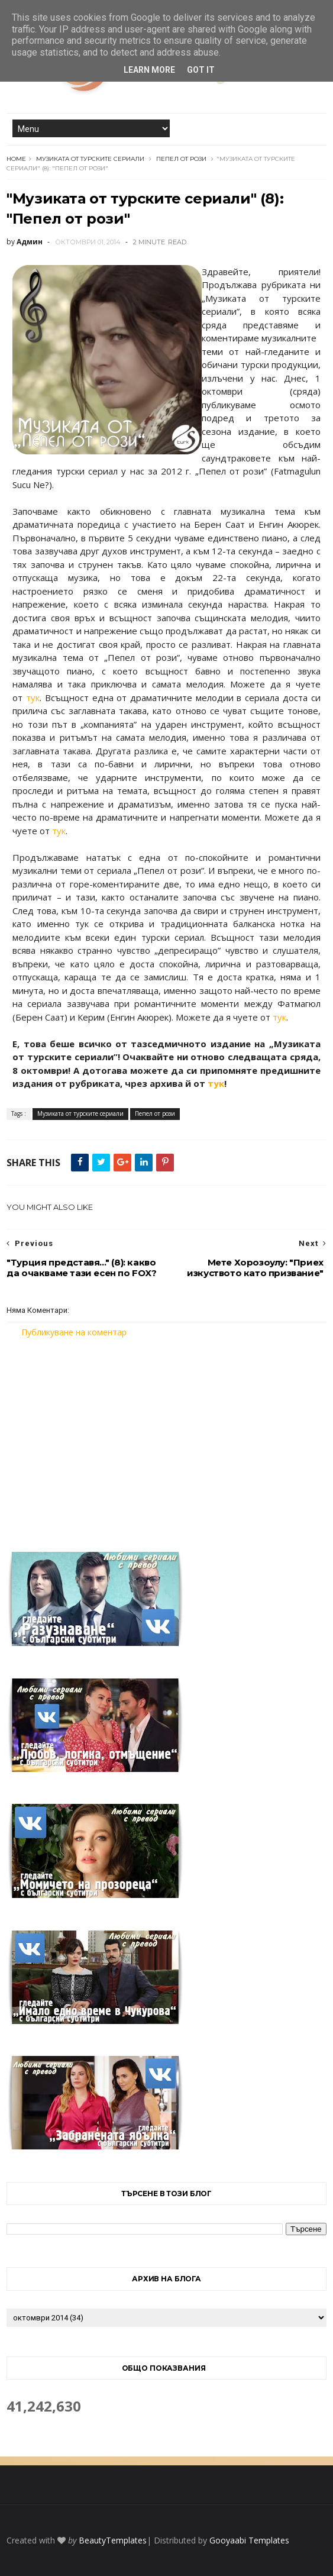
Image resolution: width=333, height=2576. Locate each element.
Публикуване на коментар (74, 1332)
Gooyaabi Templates (249, 2540)
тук (33, 697)
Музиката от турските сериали (90, 159)
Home (16, 159)
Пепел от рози (181, 159)
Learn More (149, 70)
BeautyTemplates (113, 2540)
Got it (201, 70)
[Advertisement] (166, 1438)
